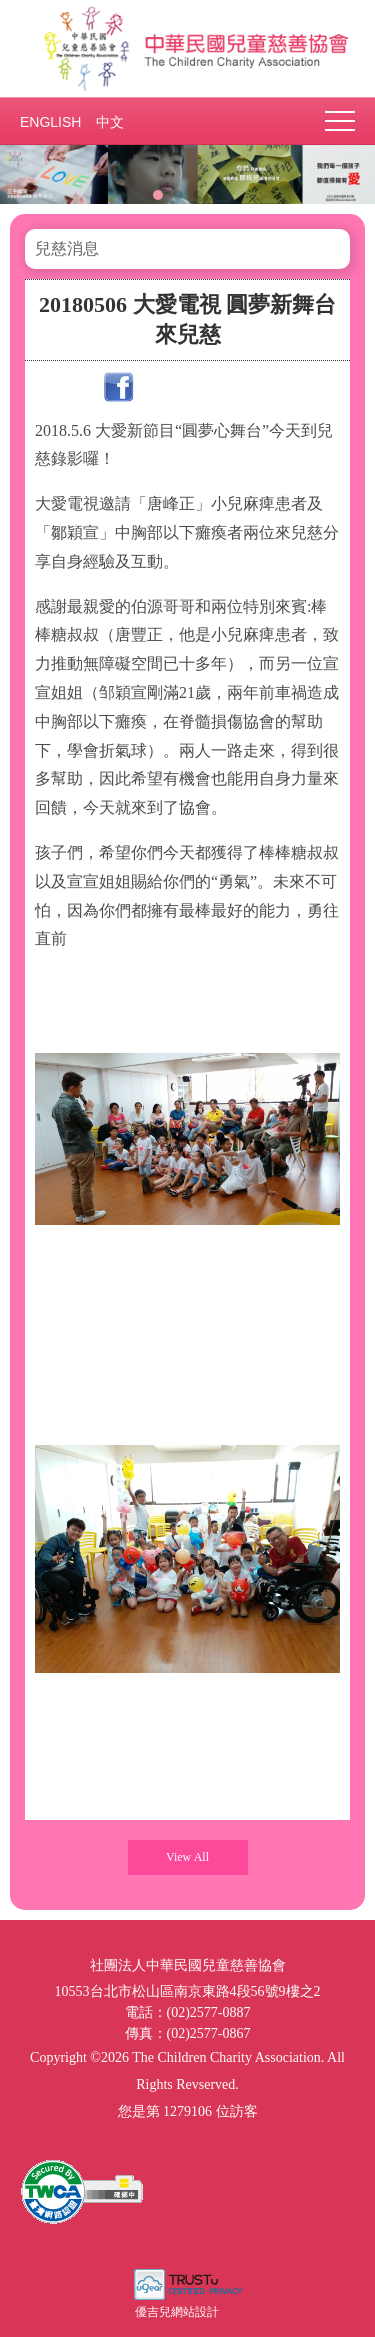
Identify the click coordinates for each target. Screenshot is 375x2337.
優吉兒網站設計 (177, 2312)
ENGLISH (50, 122)
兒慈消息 (67, 248)
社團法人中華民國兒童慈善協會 (188, 48)
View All (187, 1857)
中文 (110, 122)
